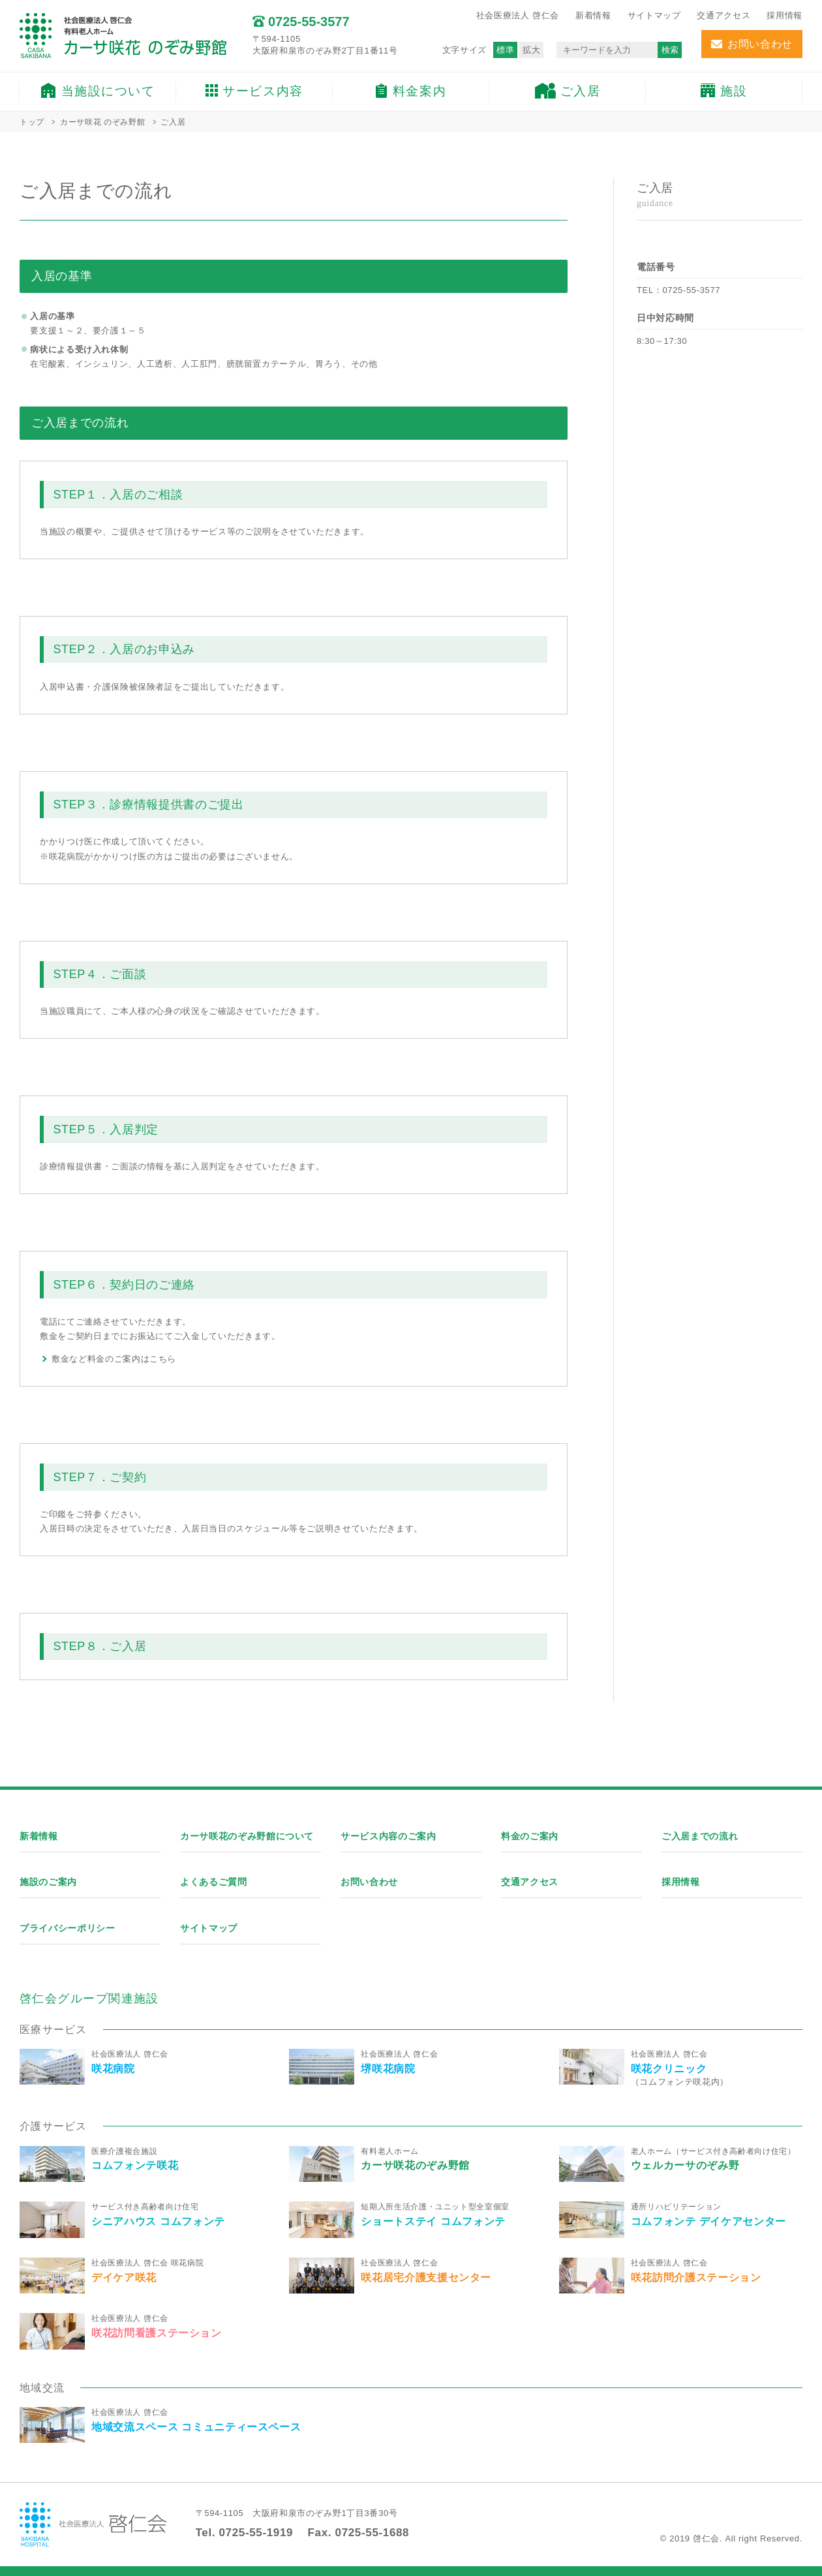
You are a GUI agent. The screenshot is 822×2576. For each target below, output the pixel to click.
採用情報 (784, 15)
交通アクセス (723, 15)
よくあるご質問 (213, 1882)
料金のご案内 (529, 1836)
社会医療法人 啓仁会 (517, 15)
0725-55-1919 (256, 2532)
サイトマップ (654, 15)
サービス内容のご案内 (388, 1836)
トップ (32, 122)
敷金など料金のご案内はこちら (114, 1359)
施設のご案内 (48, 1882)
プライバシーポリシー (67, 1928)
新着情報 (593, 15)
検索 (670, 50)
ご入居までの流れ (700, 1836)
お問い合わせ (369, 1882)
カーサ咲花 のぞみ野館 (102, 122)
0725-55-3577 (691, 290)
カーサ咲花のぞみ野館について (247, 1836)
